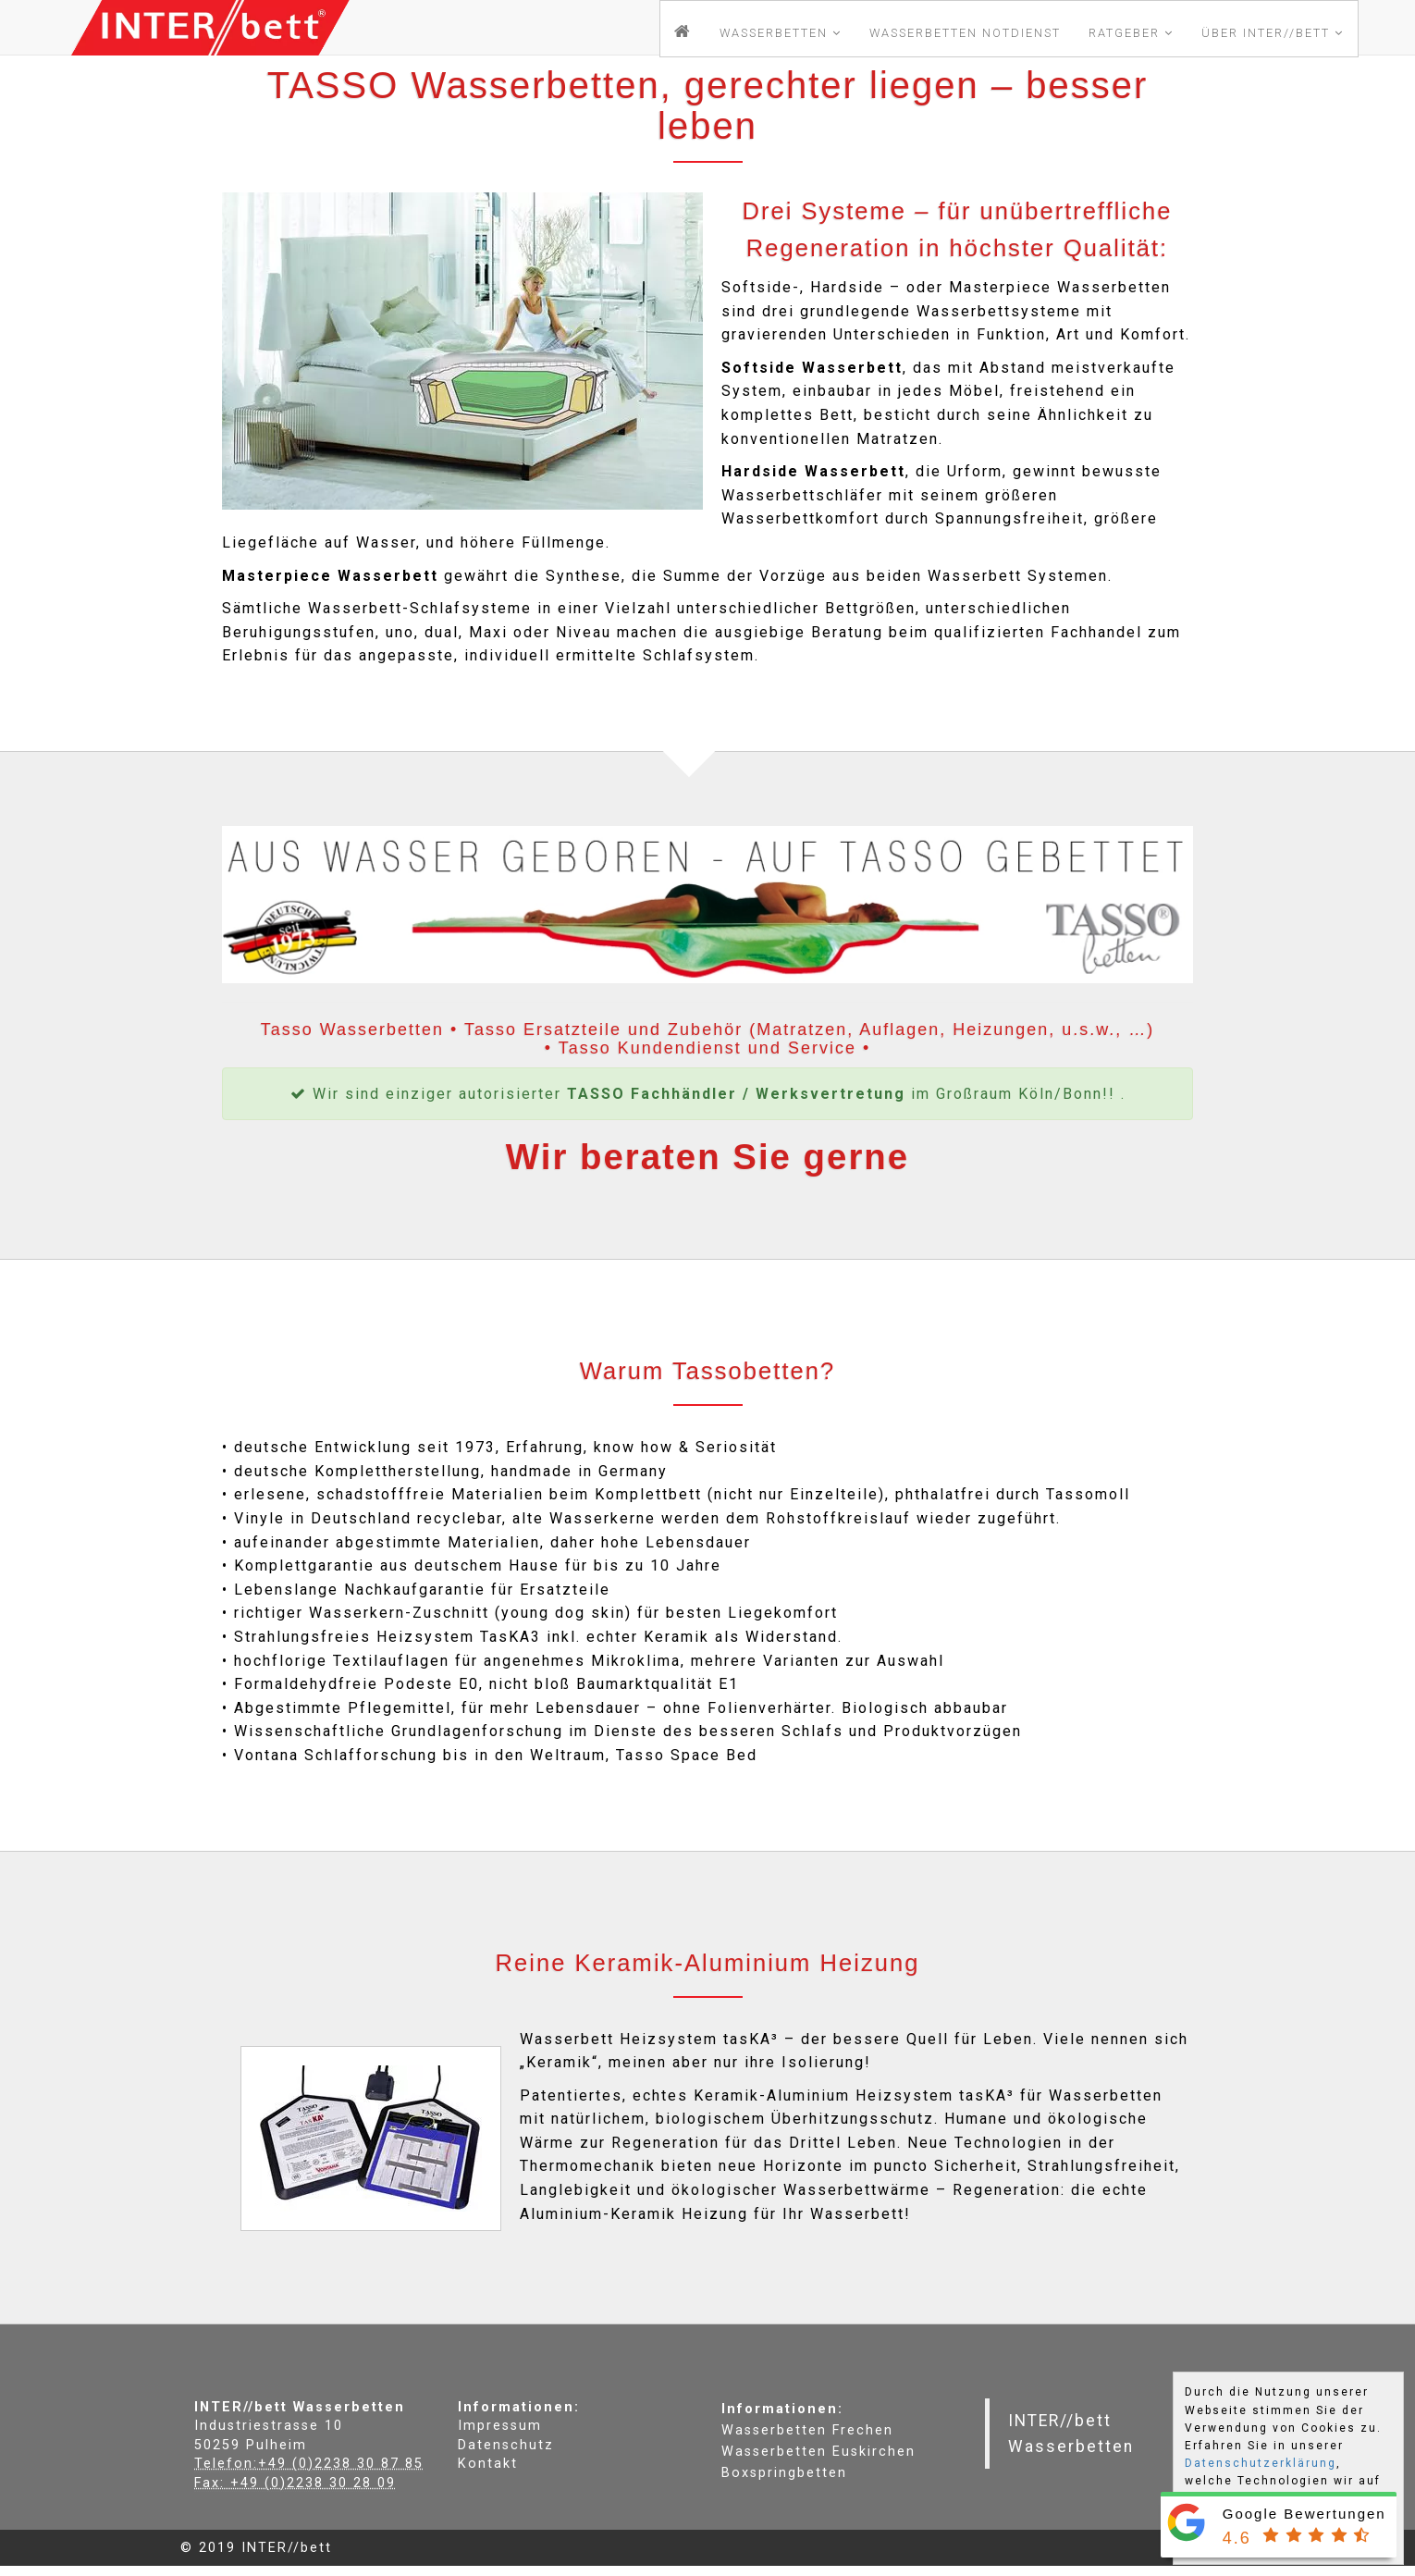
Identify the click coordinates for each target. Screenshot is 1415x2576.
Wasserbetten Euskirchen (818, 2451)
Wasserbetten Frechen (807, 2430)
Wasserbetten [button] (781, 33)
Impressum (500, 2426)
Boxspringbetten (784, 2473)
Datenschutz (506, 2445)
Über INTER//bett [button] (1272, 33)
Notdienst (965, 33)
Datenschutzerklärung (1260, 2463)
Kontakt (488, 2463)
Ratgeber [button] (1131, 33)
